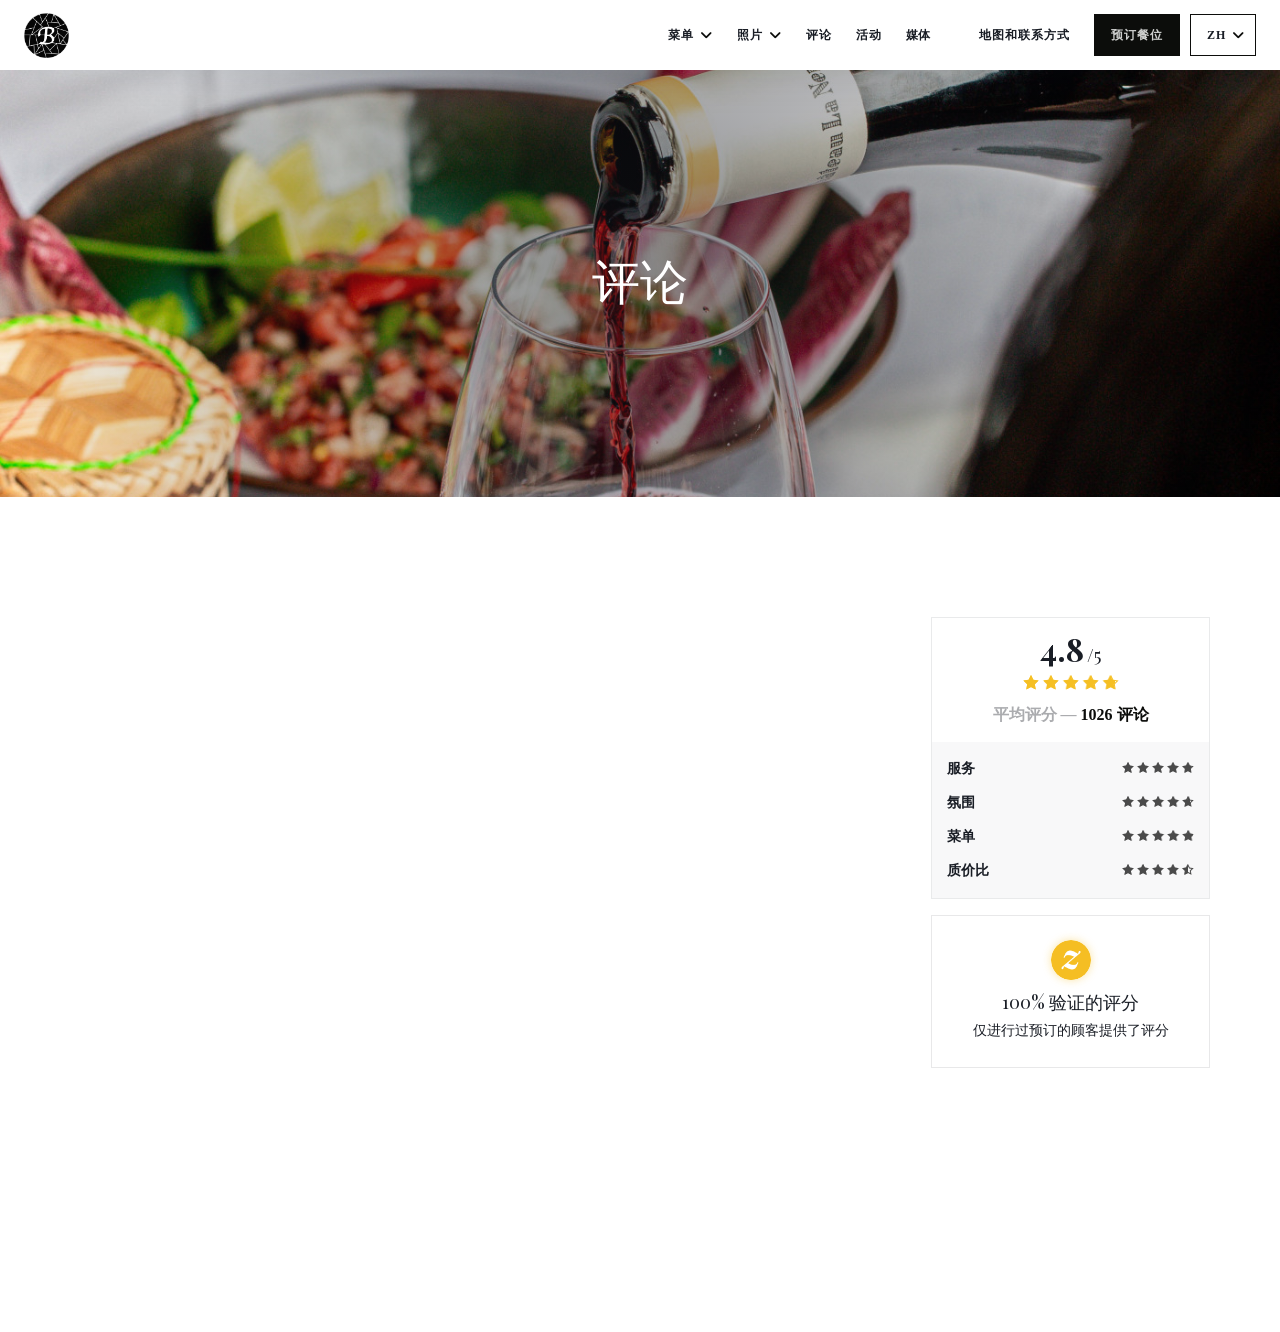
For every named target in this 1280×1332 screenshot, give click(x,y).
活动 (869, 35)
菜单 (690, 35)
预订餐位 (1137, 35)
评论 (819, 35)
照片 (759, 35)
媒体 (919, 35)
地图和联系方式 (1024, 35)
